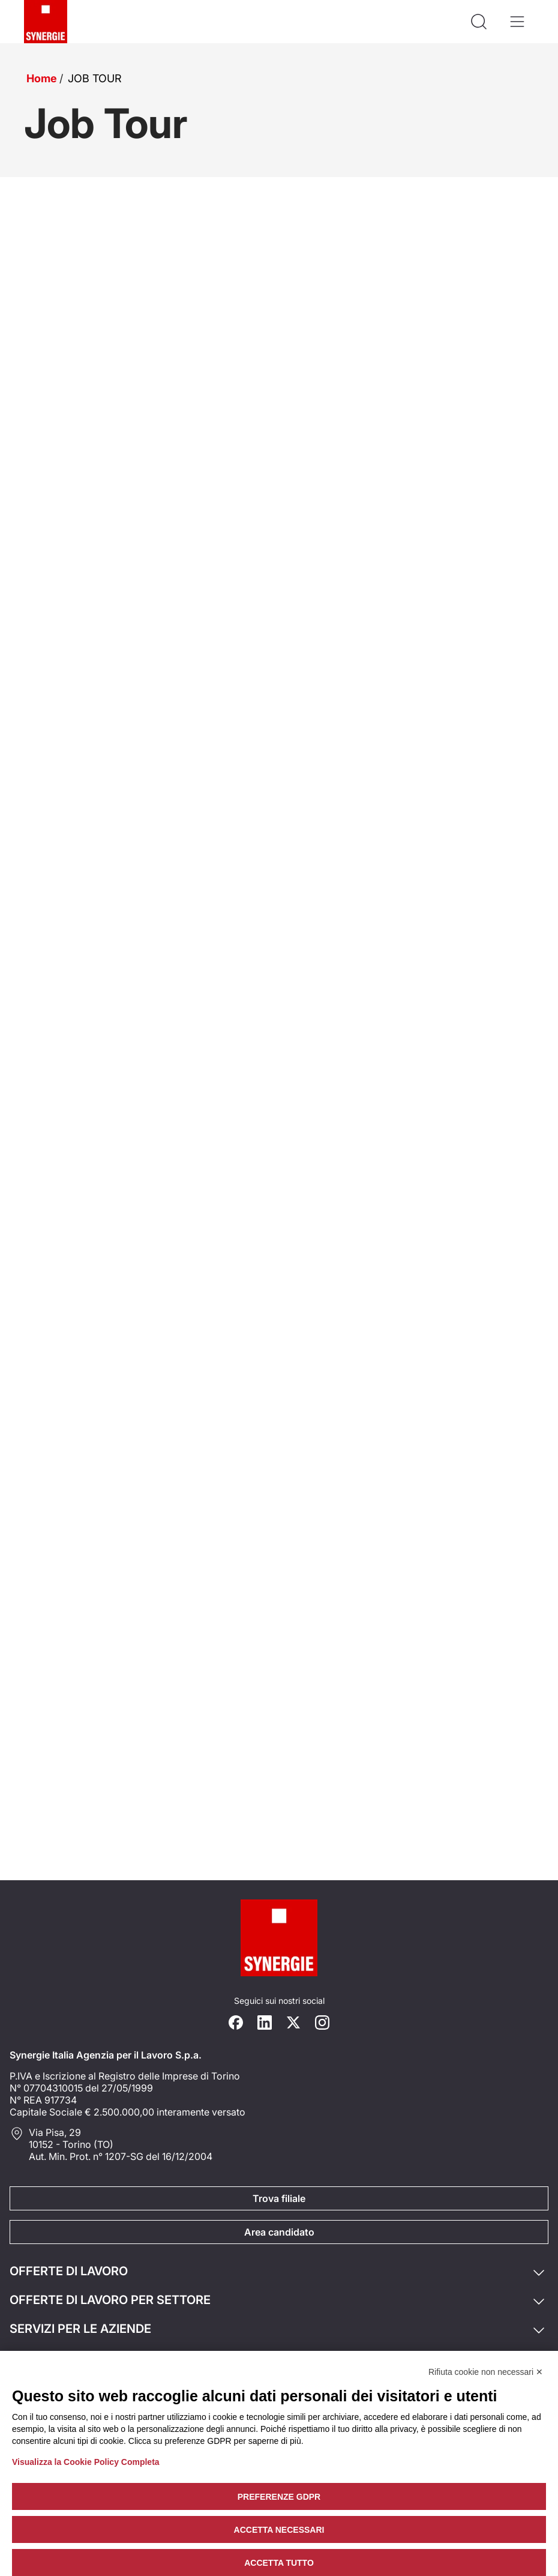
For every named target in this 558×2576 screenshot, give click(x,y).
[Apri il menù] (517, 21)
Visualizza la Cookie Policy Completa (86, 2462)
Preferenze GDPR (279, 2497)
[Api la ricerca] (478, 21)
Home (41, 78)
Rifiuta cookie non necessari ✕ (485, 2372)
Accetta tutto (279, 2563)
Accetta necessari (279, 2530)
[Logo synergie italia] (45, 21)
